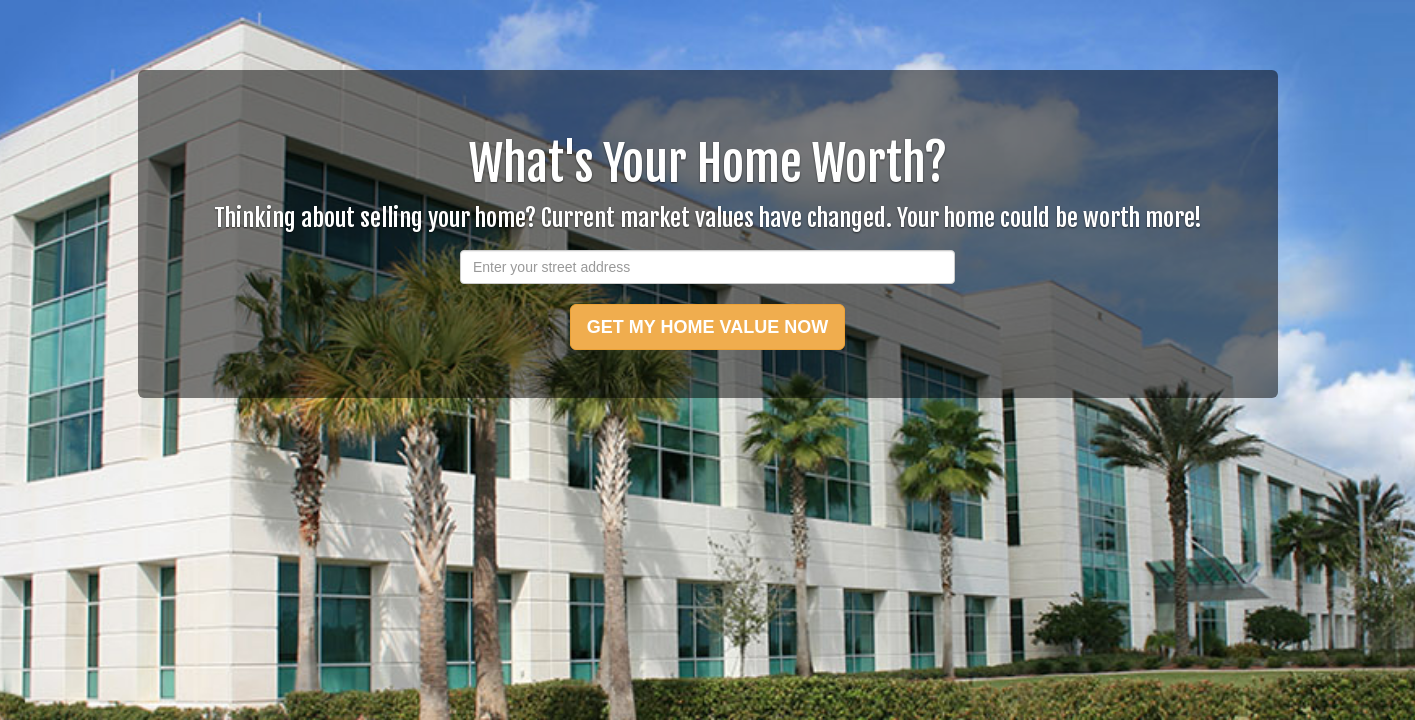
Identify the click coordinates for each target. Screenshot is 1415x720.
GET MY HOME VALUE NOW (707, 327)
